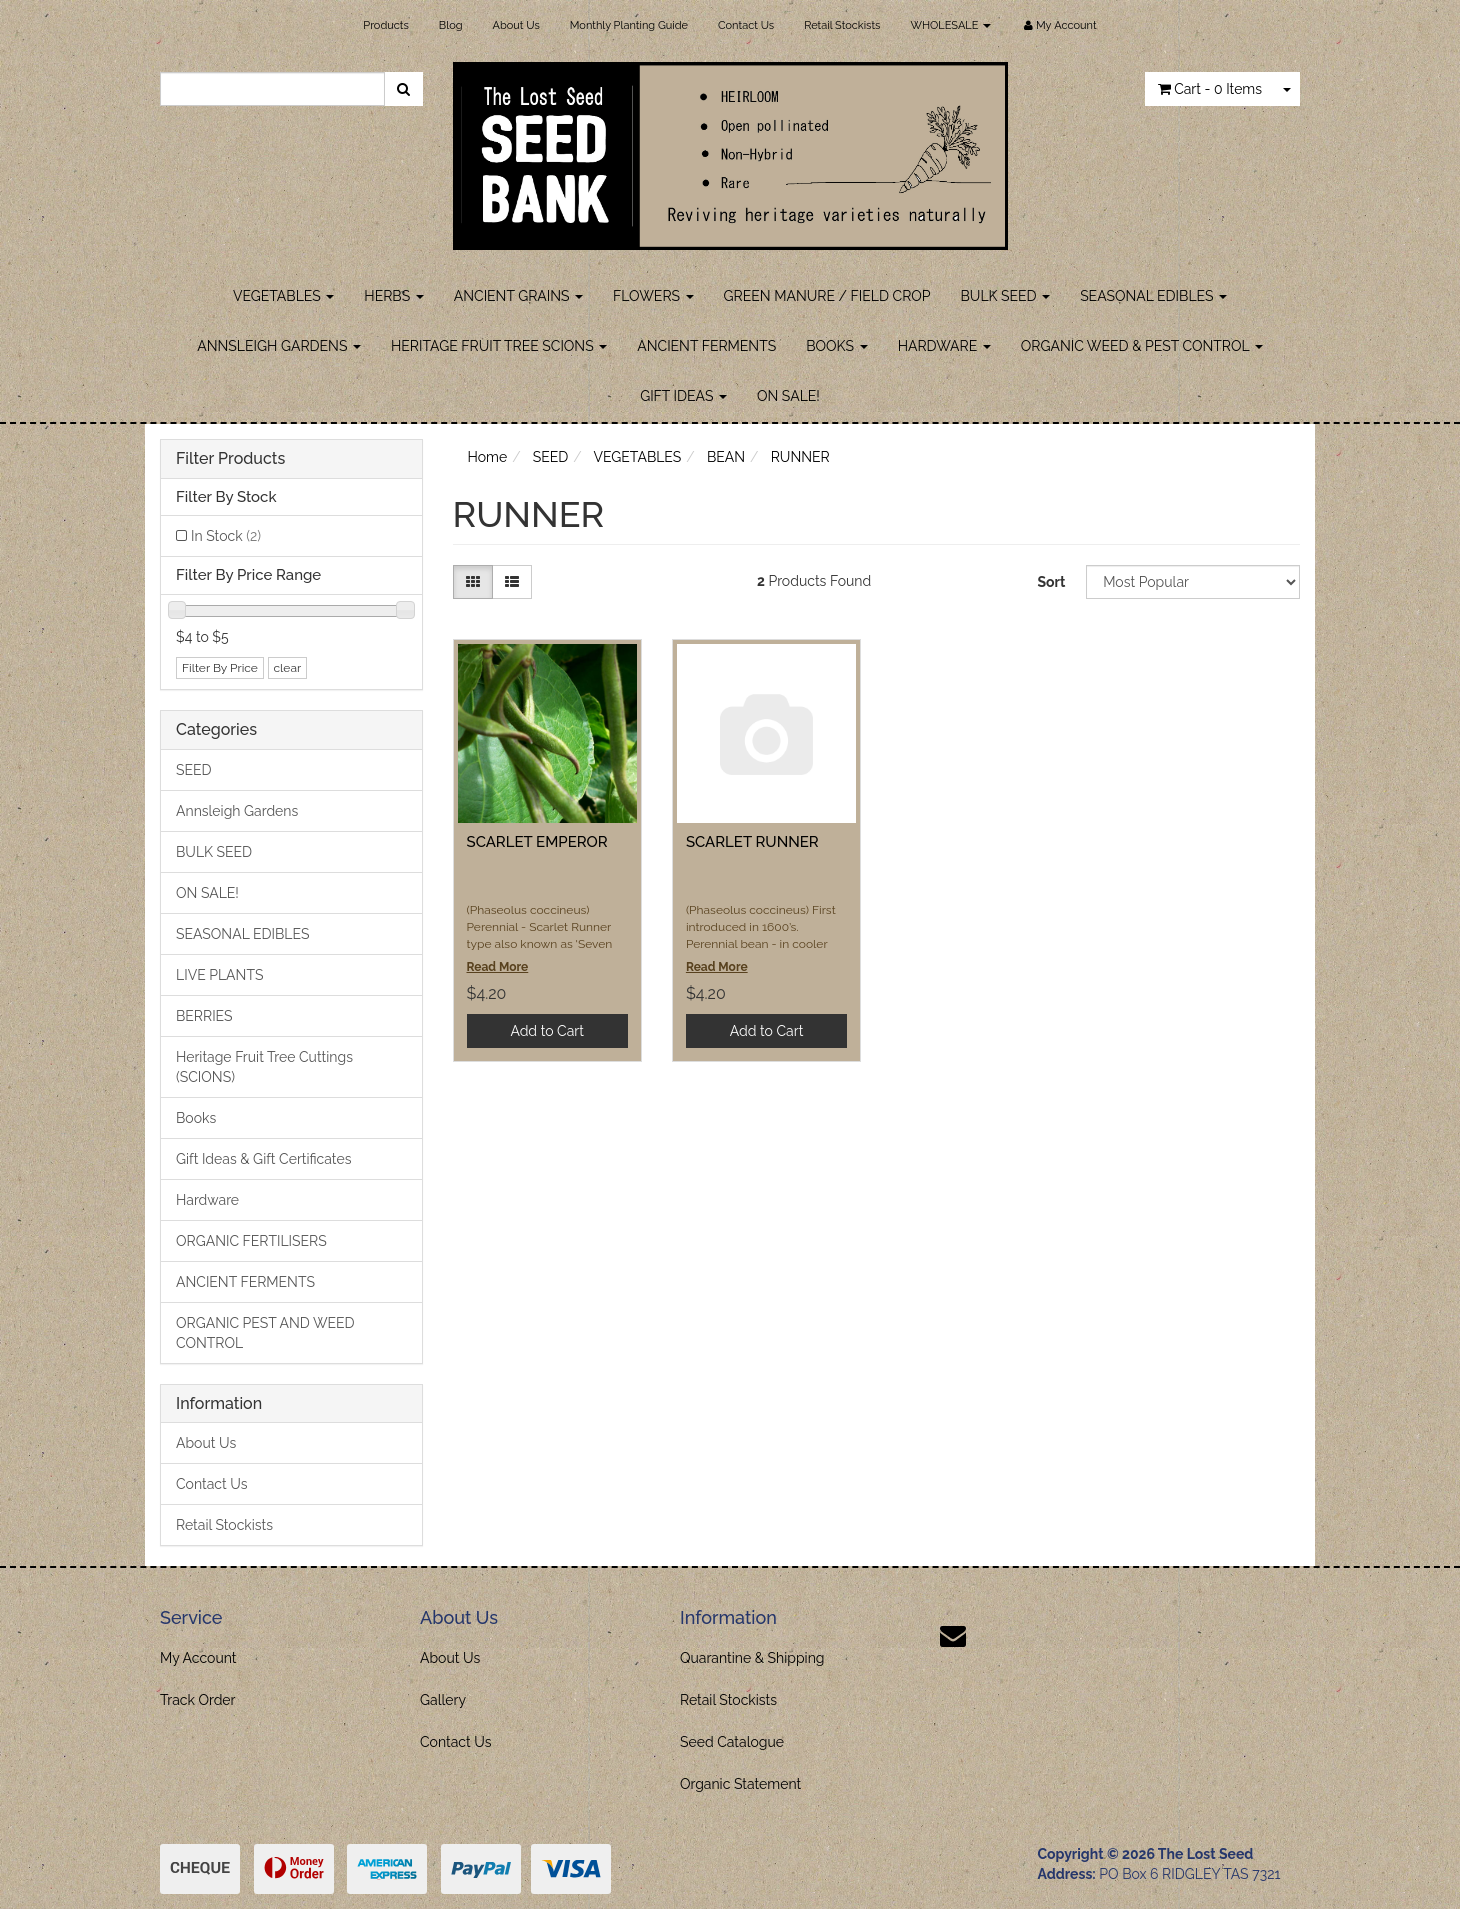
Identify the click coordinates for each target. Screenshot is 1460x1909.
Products (385, 25)
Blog (451, 25)
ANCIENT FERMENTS (706, 346)
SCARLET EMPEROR (537, 842)
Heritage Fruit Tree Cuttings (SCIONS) (264, 1067)
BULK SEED (1006, 296)
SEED (194, 770)
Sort (1051, 582)
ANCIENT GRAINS (518, 296)
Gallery (443, 1700)
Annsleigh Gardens (237, 811)
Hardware (207, 1200)
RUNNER (800, 457)
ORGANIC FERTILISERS (251, 1241)
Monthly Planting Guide (629, 25)
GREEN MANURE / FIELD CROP (827, 296)
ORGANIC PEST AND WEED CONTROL (265, 1333)
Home (488, 457)
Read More (498, 967)
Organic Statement (740, 1784)
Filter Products (230, 459)
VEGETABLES (283, 296)
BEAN (726, 457)
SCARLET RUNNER (752, 842)
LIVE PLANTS (219, 975)
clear (288, 668)
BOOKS (836, 346)
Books (196, 1118)
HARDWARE (944, 346)
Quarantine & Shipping (752, 1658)
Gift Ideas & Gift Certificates (263, 1159)
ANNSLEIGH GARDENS (279, 346)
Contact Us (746, 25)
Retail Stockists (842, 25)
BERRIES (204, 1016)
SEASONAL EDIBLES (1153, 296)
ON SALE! (788, 396)
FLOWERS (653, 296)
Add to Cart (547, 1031)
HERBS (393, 296)
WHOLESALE (950, 25)
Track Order (198, 1700)
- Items (1210, 89)
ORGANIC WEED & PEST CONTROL (1142, 346)
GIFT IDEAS (683, 396)
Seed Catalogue (732, 1742)
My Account (198, 1658)
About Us (516, 25)
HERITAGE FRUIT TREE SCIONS (499, 346)
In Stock (226, 536)
